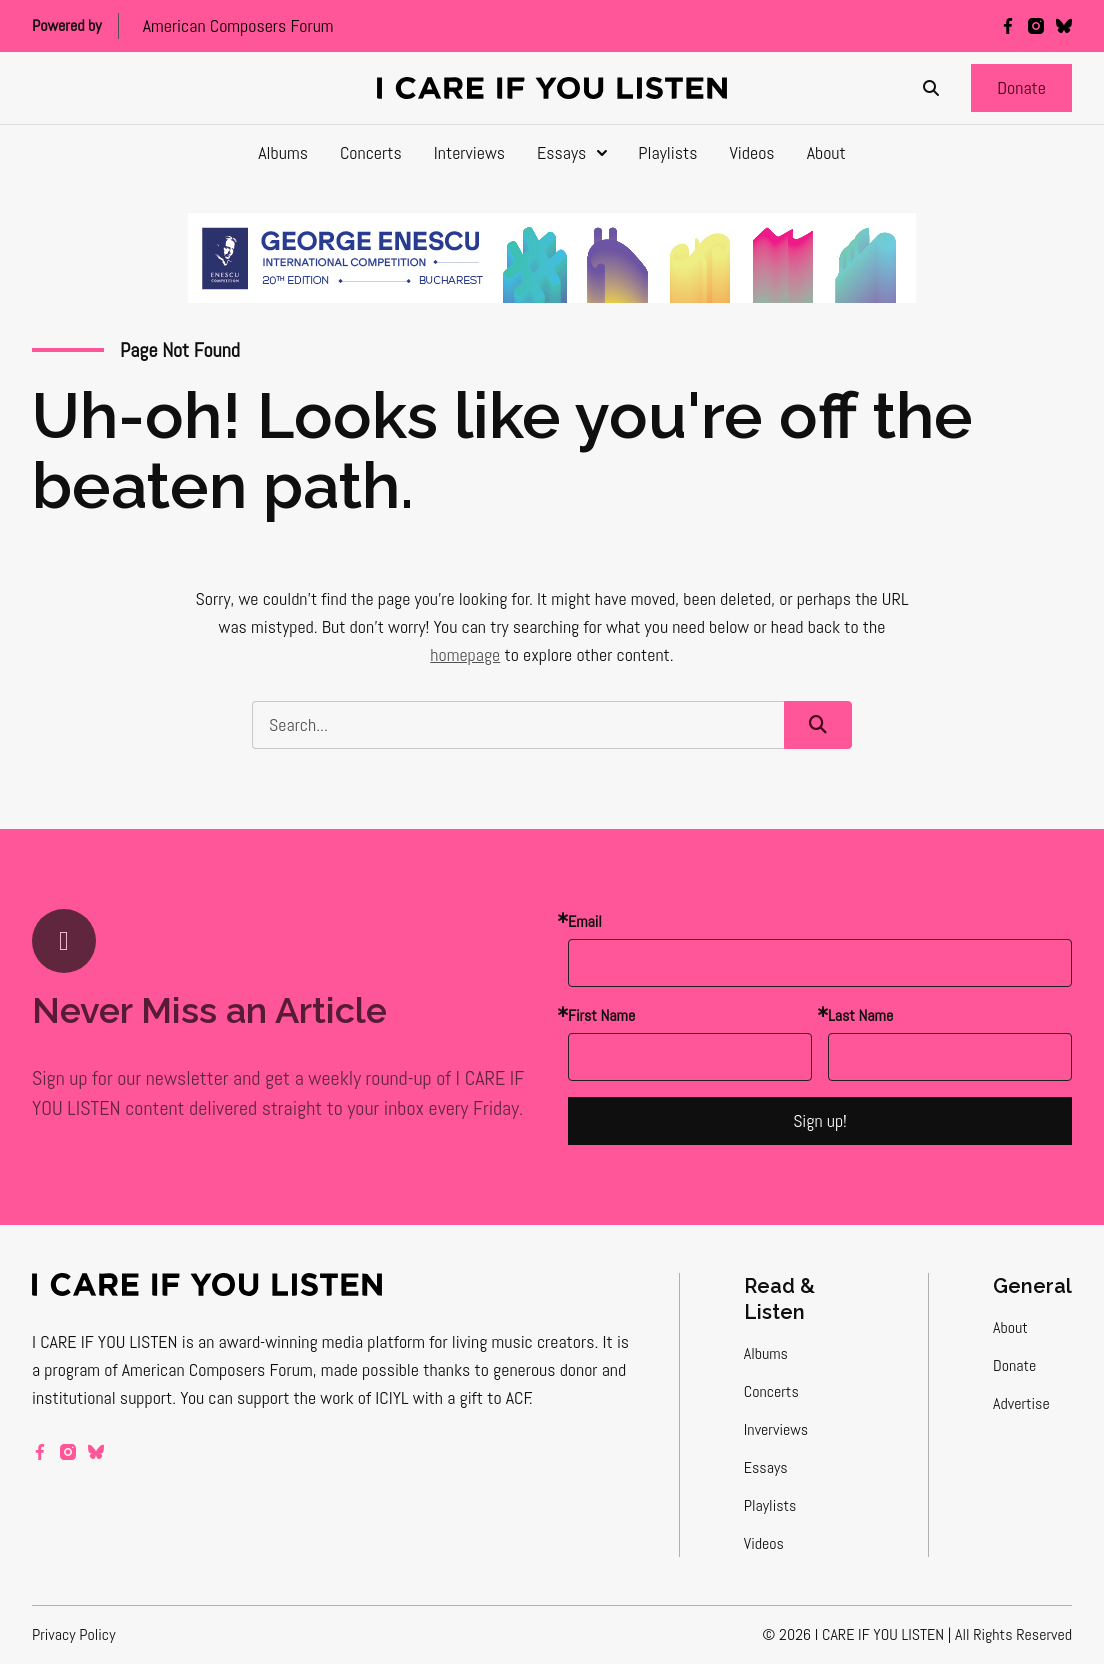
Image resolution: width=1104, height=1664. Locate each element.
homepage (465, 654)
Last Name (860, 1015)
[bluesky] (1064, 26)
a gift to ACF (488, 1397)
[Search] (931, 88)
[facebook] (1008, 26)
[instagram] (1036, 26)
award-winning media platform (322, 1341)
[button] (1021, 88)
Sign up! (820, 1120)
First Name (601, 1015)
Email (585, 921)
